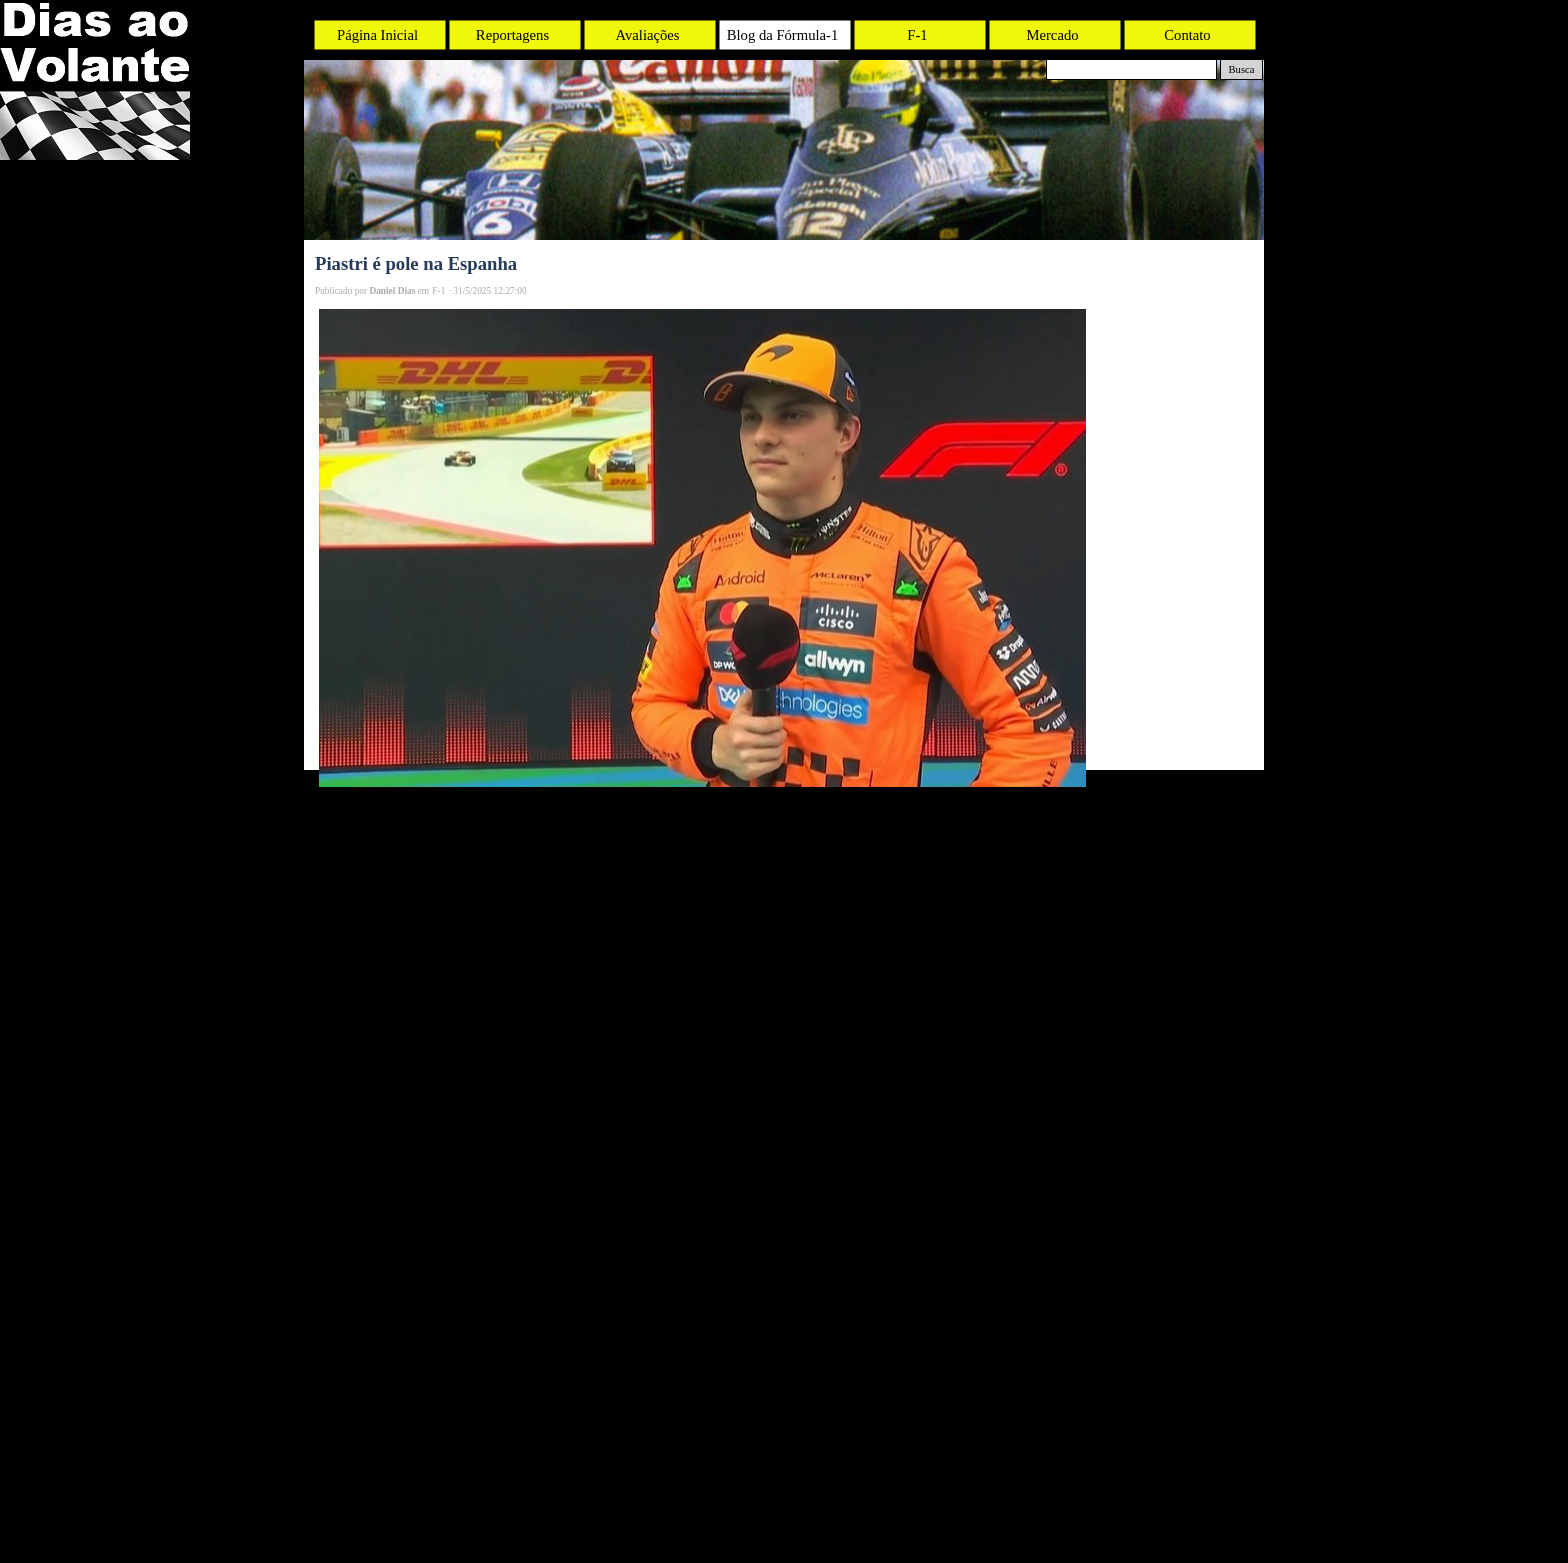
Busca (1241, 69)
